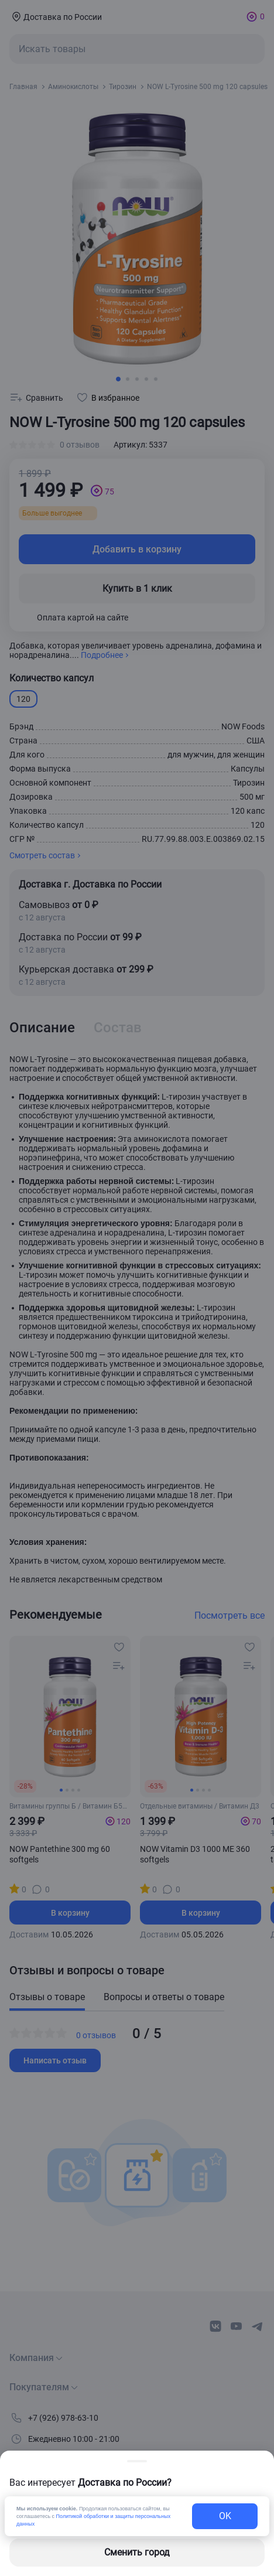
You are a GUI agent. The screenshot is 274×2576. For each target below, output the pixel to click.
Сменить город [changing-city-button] (137, 2552)
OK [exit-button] (225, 2516)
